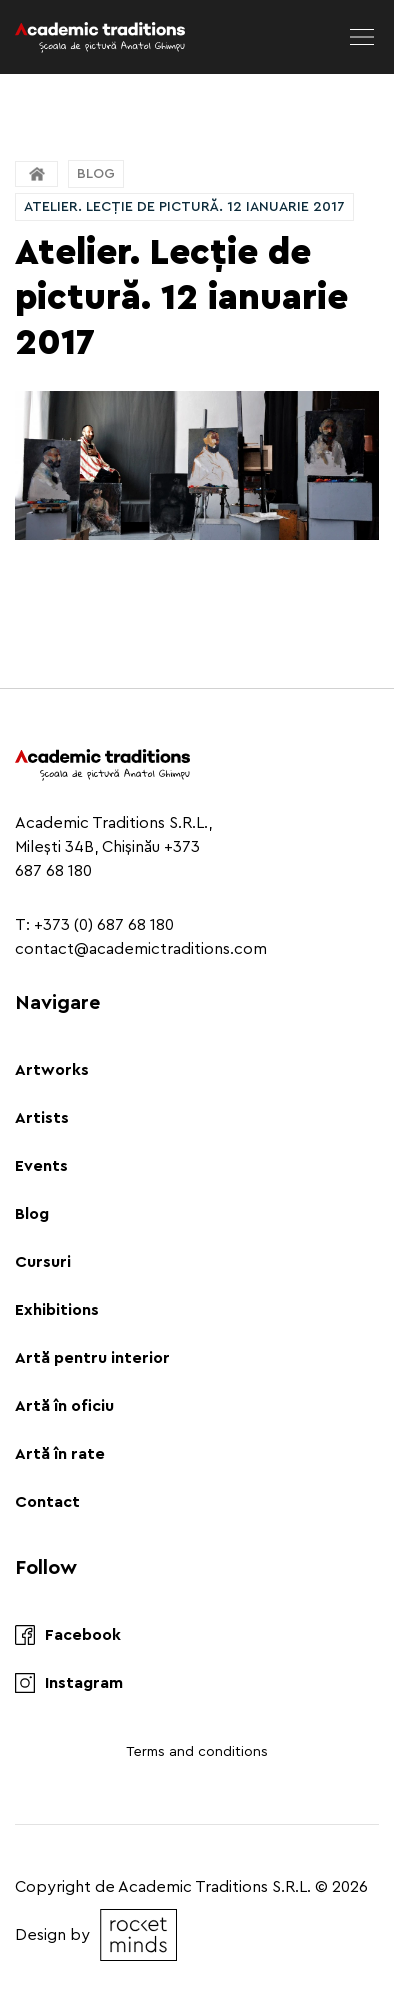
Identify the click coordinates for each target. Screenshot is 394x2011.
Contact (47, 1502)
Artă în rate (60, 1454)
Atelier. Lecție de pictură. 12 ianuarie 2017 (184, 207)
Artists (42, 1118)
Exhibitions (57, 1310)
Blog (96, 174)
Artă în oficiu (64, 1406)
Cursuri (43, 1262)
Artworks (52, 1070)
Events (41, 1166)
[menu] (362, 37)
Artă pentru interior (92, 1358)
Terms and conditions (197, 1752)
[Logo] (100, 37)
